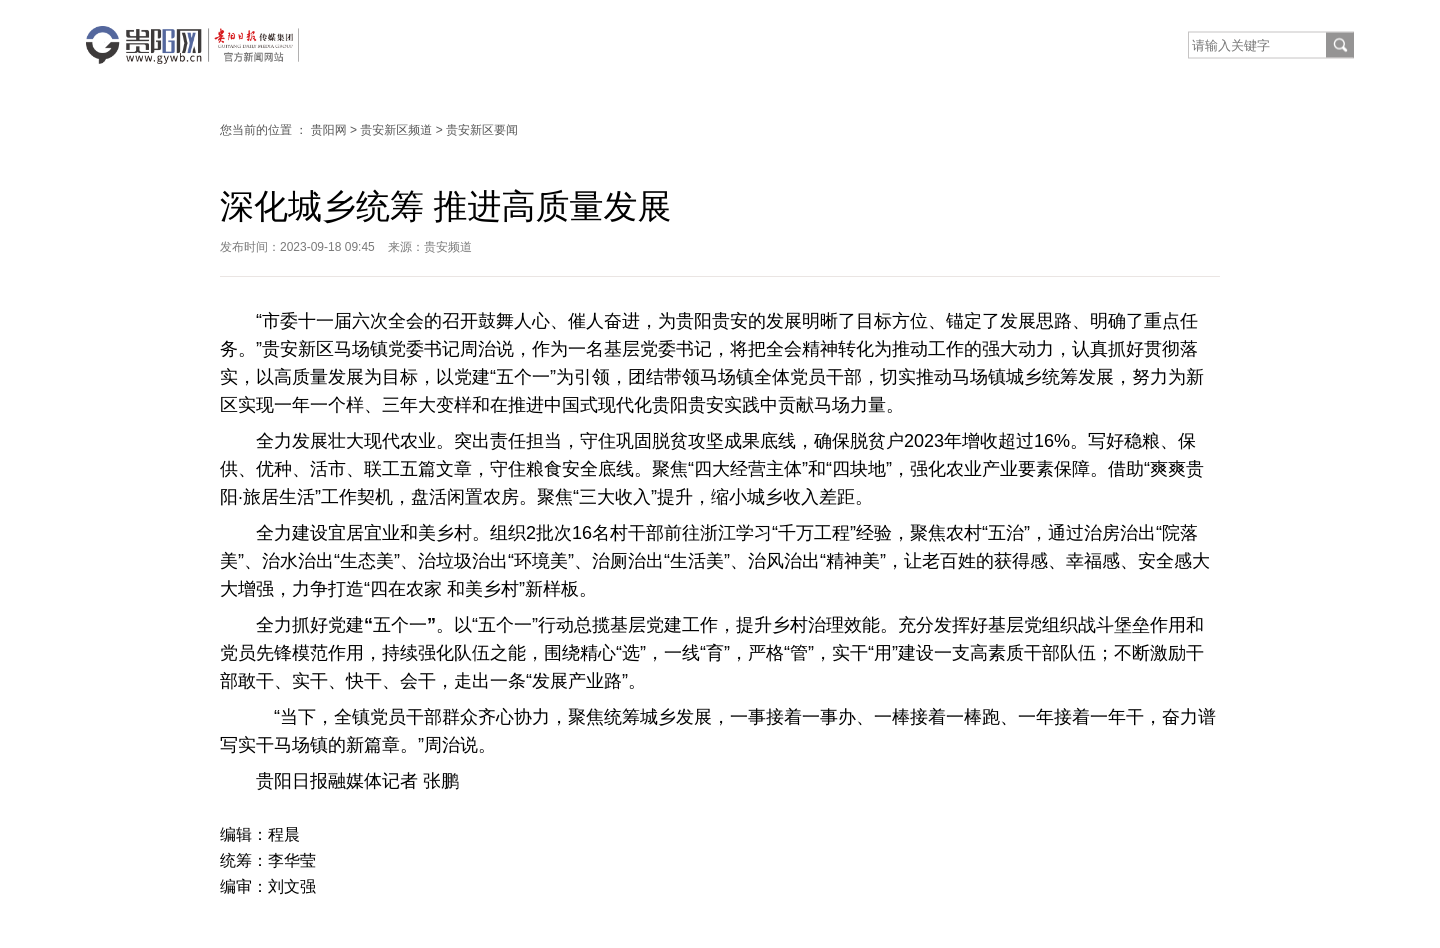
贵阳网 (329, 130)
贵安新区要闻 (482, 130)
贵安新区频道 (396, 130)
